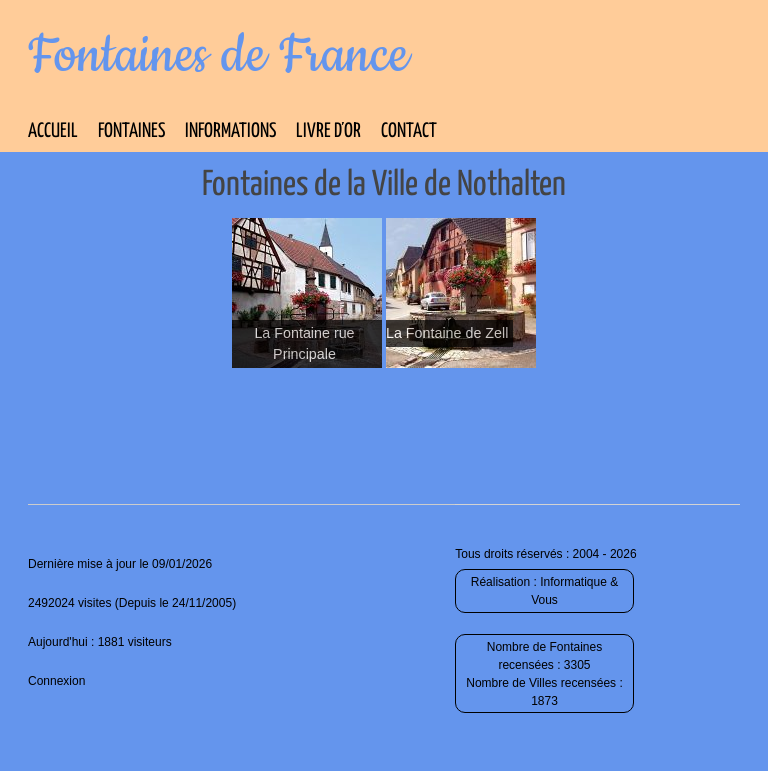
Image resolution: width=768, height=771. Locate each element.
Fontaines (131, 131)
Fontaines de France (218, 56)
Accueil (53, 131)
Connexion (56, 681)
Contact (409, 131)
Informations (230, 131)
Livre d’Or (328, 131)
